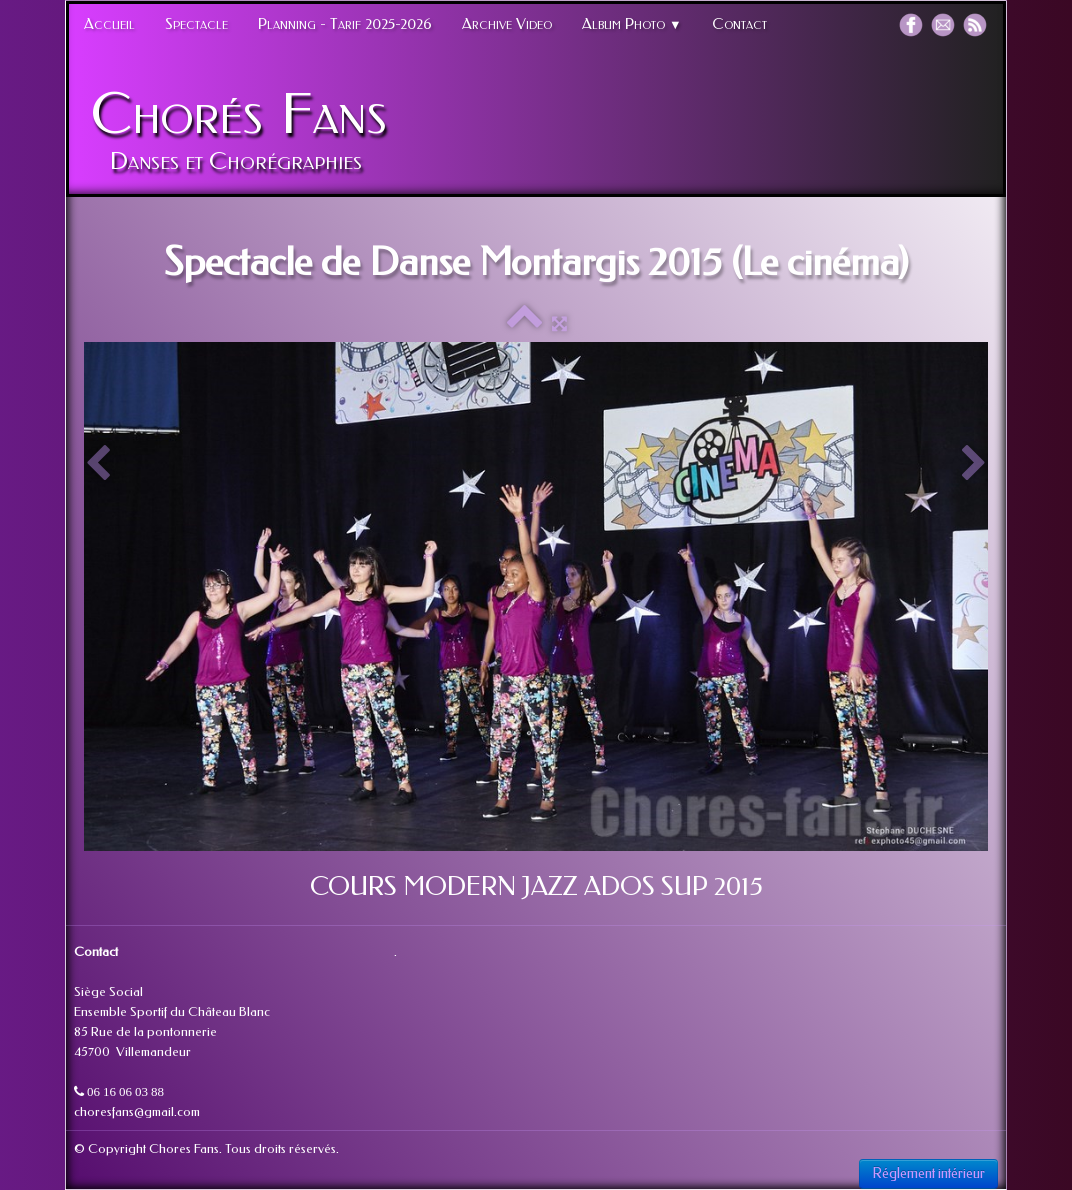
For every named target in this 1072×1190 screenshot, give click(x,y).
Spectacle (196, 24)
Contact (739, 24)
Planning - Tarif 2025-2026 (345, 24)
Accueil (109, 24)
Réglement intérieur (928, 1173)
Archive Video (507, 24)
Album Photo (632, 24)
